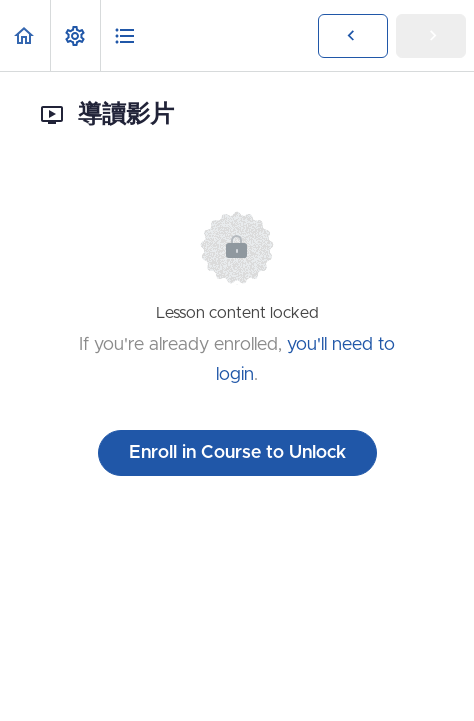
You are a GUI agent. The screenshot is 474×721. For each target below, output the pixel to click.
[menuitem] (75, 35)
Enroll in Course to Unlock (237, 453)
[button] (25, 35)
